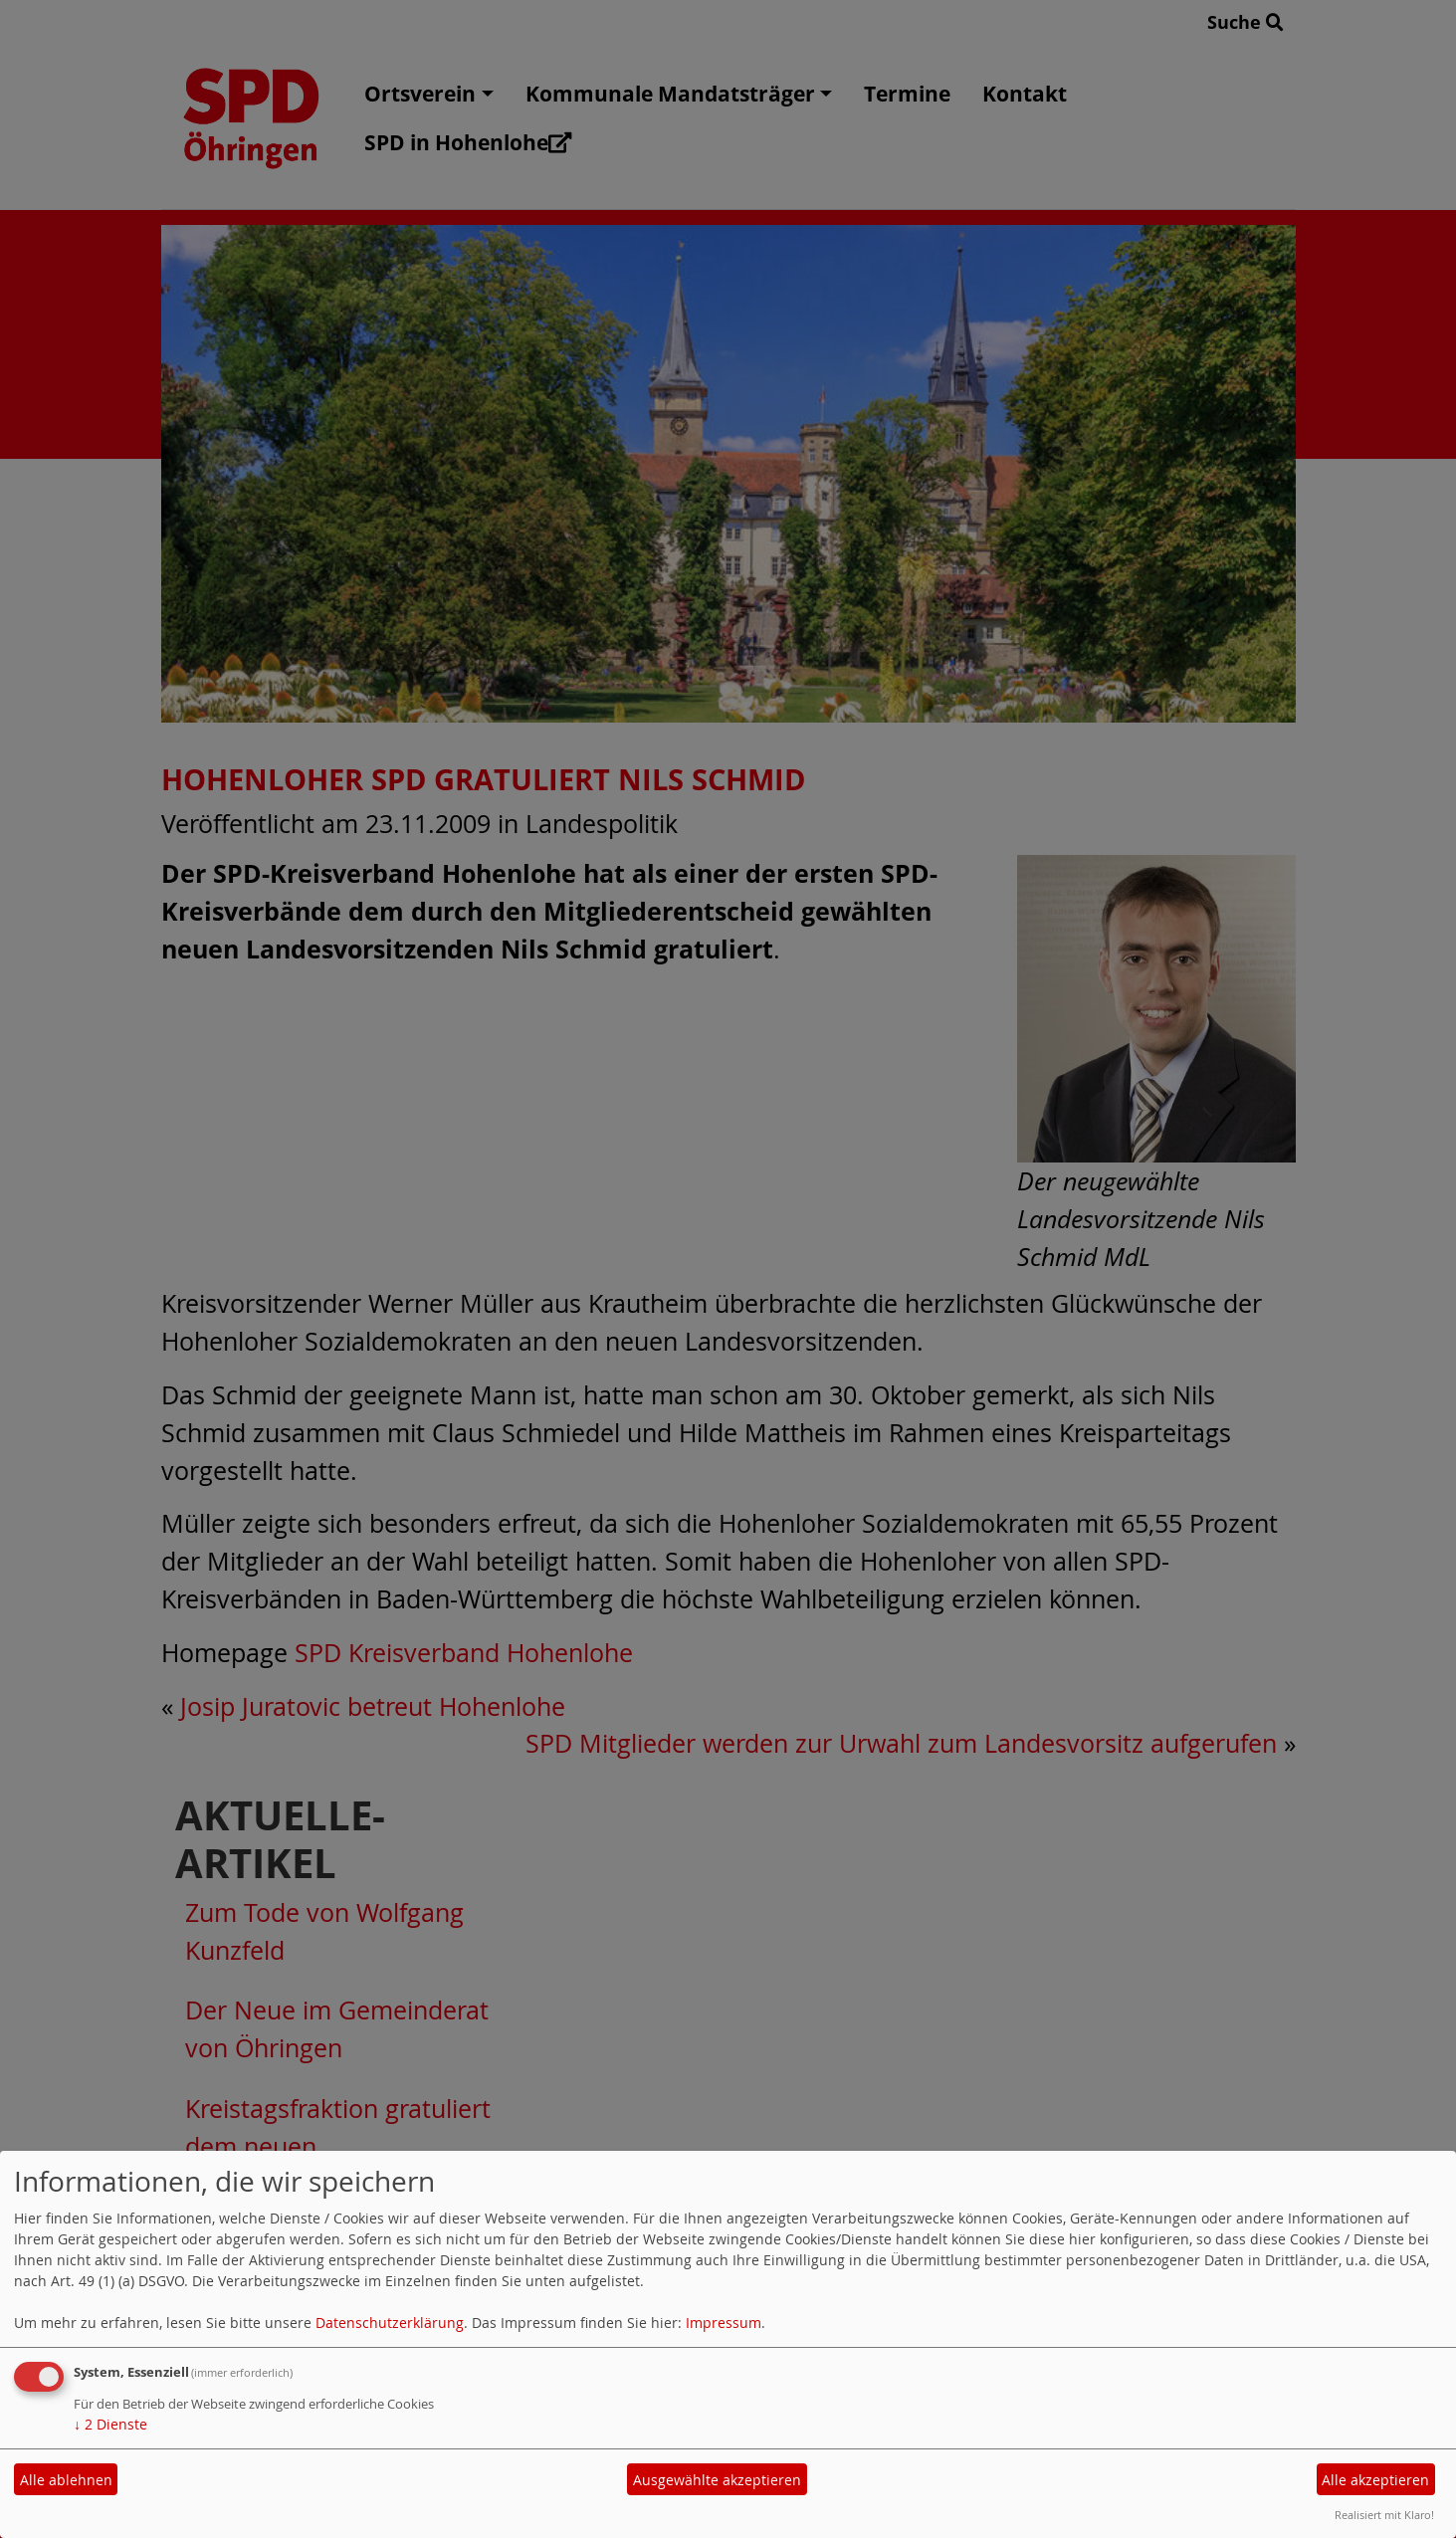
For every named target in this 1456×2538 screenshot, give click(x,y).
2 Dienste (110, 2424)
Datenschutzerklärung (389, 2322)
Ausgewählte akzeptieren (717, 2479)
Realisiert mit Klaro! (1384, 2514)
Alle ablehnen (66, 2479)
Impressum (723, 2322)
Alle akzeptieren (1375, 2479)
